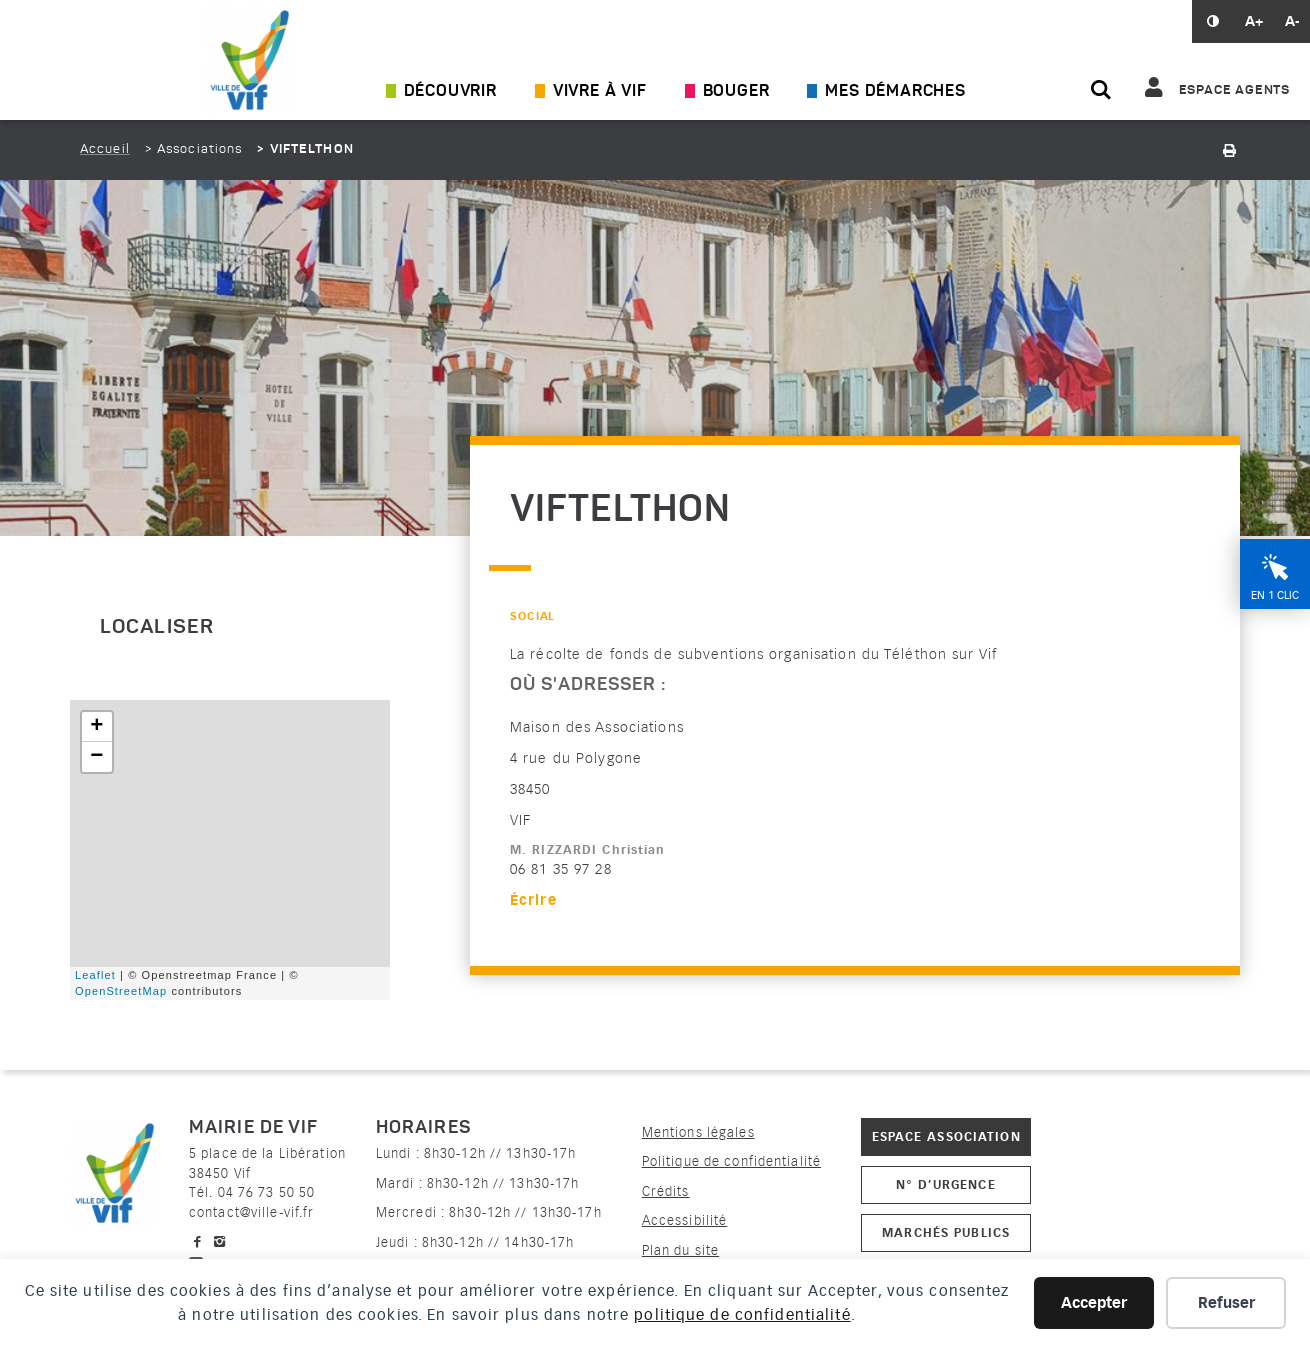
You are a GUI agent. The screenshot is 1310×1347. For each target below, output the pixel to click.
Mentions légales (698, 1132)
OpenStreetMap (121, 991)
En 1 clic (1275, 595)
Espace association (946, 1136)
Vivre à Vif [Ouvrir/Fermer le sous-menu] (600, 92)
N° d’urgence (945, 1184)
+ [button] (97, 727)
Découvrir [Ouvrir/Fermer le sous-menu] (450, 92)
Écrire (533, 900)
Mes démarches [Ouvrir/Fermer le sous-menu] (895, 92)
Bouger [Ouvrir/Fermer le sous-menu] (736, 92)
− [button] (97, 757)
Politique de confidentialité (731, 1161)
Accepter (1094, 1303)
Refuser (1226, 1303)
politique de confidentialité (742, 1315)
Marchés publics (946, 1232)
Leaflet (95, 975)
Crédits (666, 1191)
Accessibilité (685, 1220)
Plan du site (680, 1250)
